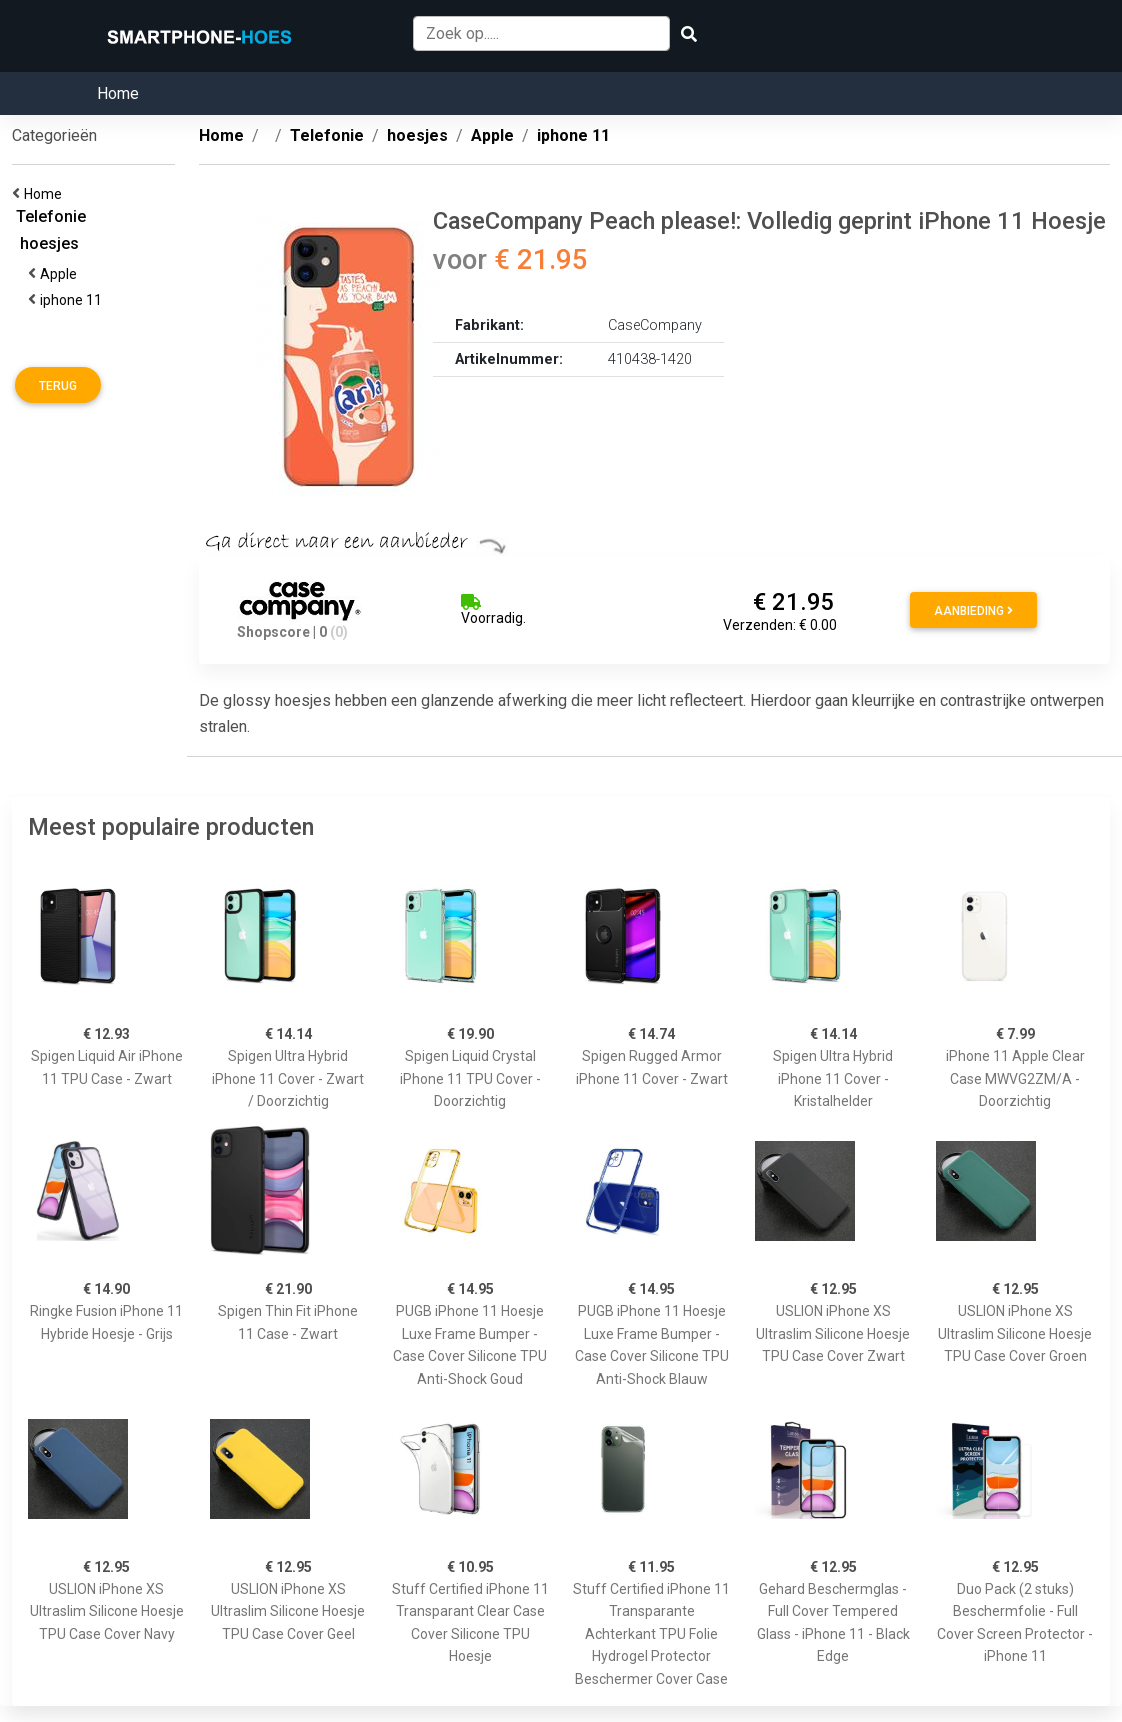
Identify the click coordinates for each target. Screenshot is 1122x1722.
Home (118, 93)
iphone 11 (74, 300)
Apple (61, 274)
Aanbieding (973, 611)
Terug (58, 386)
